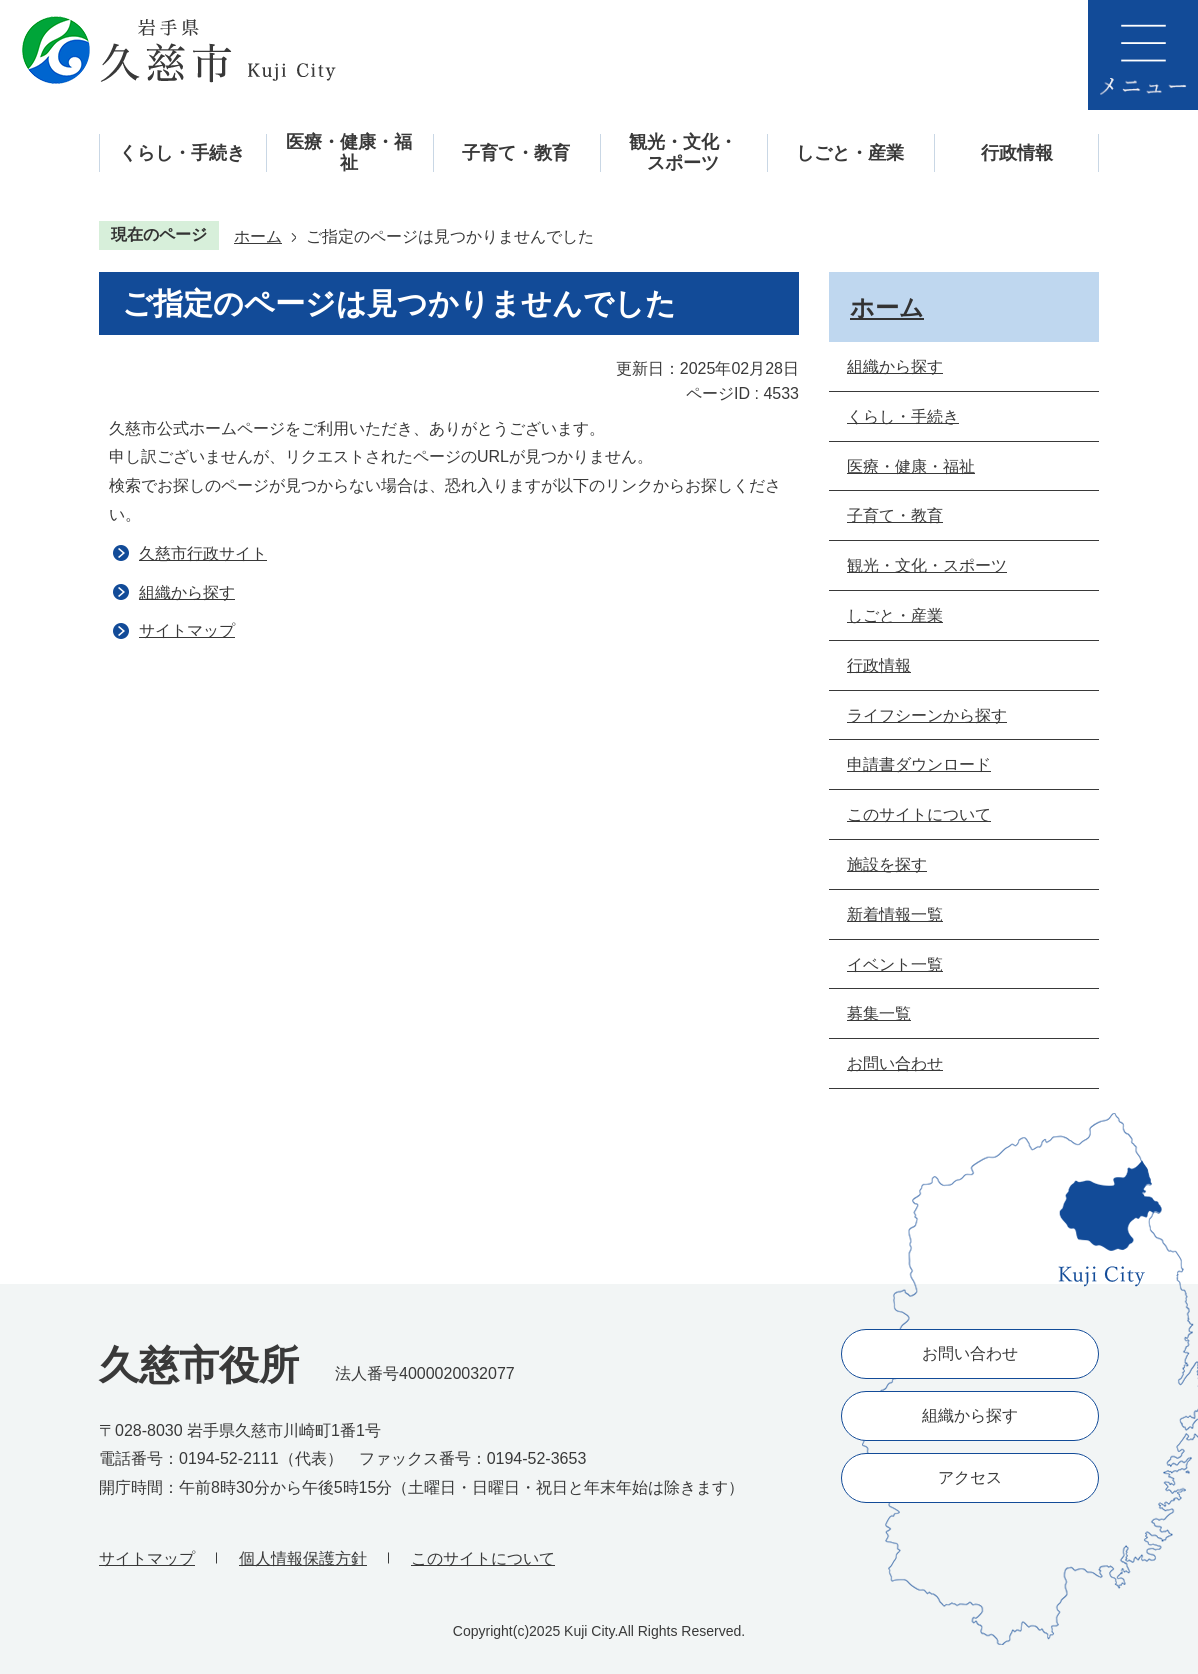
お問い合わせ (970, 1353)
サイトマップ (187, 630)
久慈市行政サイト (203, 553)
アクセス (970, 1477)
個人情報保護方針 (303, 1558)
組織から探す (187, 592)
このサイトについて (483, 1558)
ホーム (258, 236)
